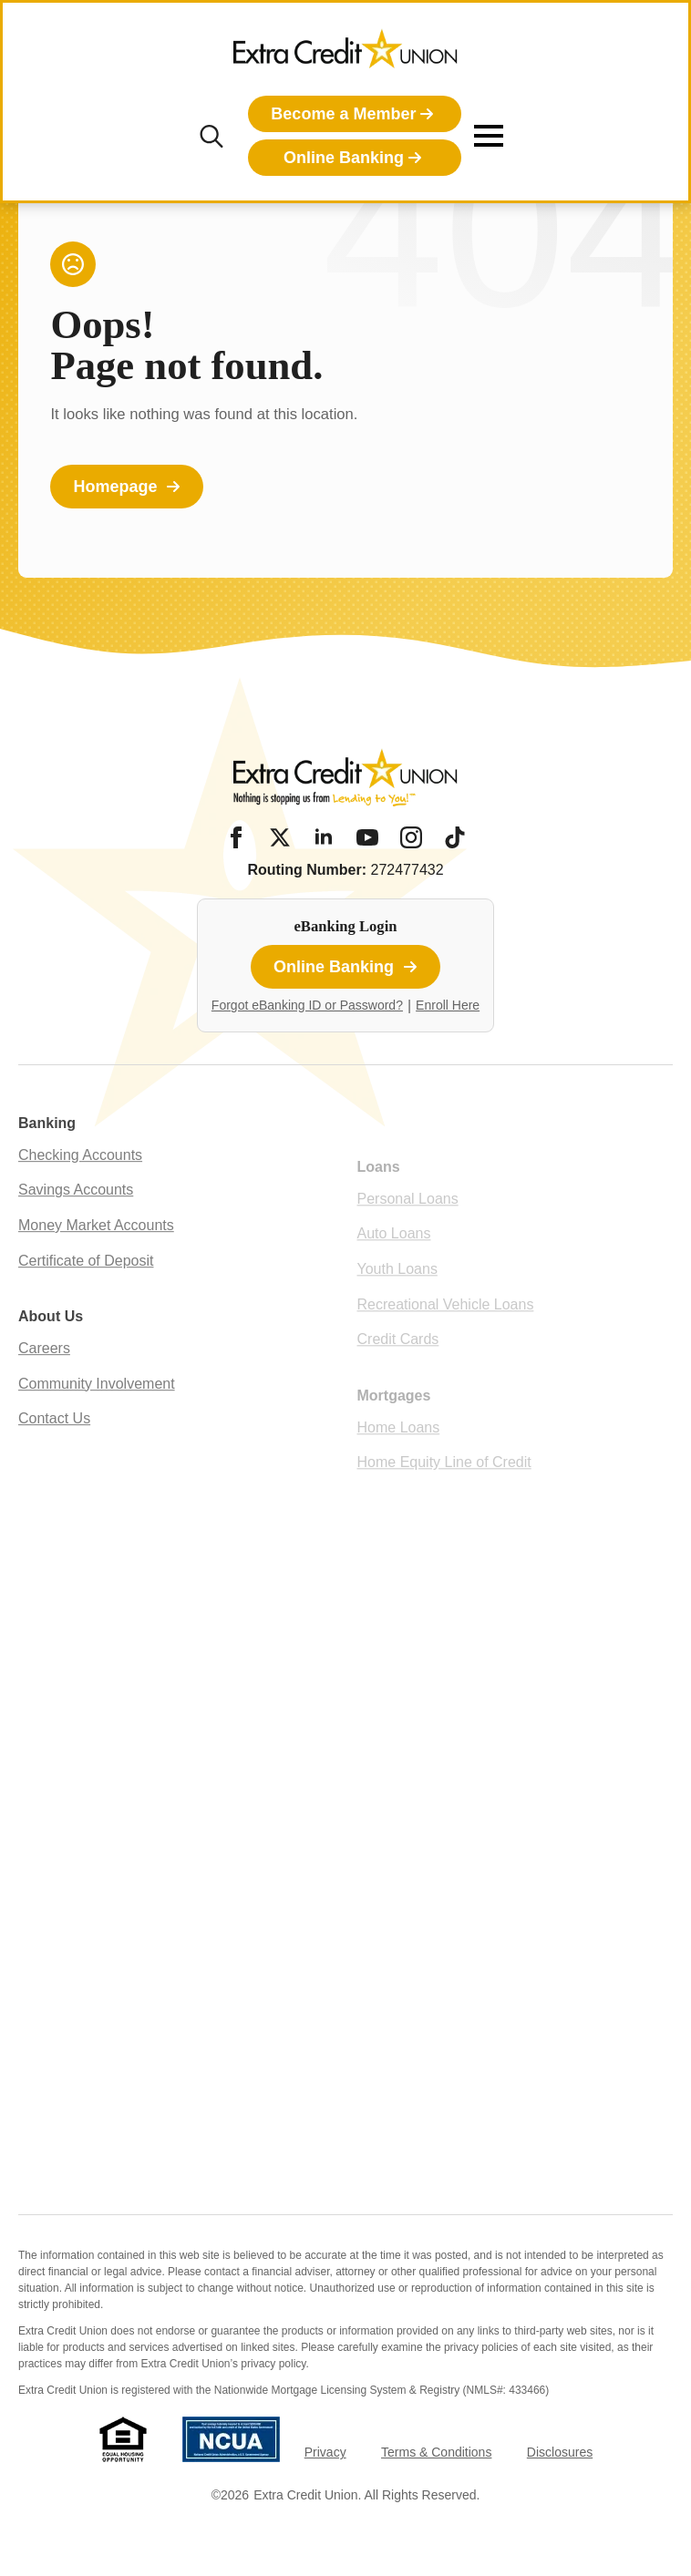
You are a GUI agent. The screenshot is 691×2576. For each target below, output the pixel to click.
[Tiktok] (455, 837)
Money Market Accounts (96, 1259)
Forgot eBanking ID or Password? (307, 1005)
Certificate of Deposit (86, 1294)
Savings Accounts (75, 1224)
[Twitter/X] (280, 837)
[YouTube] (367, 837)
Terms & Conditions (436, 2452)
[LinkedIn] (324, 837)
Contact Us (54, 1453)
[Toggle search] (211, 135)
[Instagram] (411, 837)
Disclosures (560, 2452)
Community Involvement (96, 1417)
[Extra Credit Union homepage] (345, 55)
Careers (44, 1383)
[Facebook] (236, 837)
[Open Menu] (488, 135)
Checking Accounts (80, 1189)
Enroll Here (448, 1005)
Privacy (325, 2452)
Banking (47, 1157)
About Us (50, 1351)
